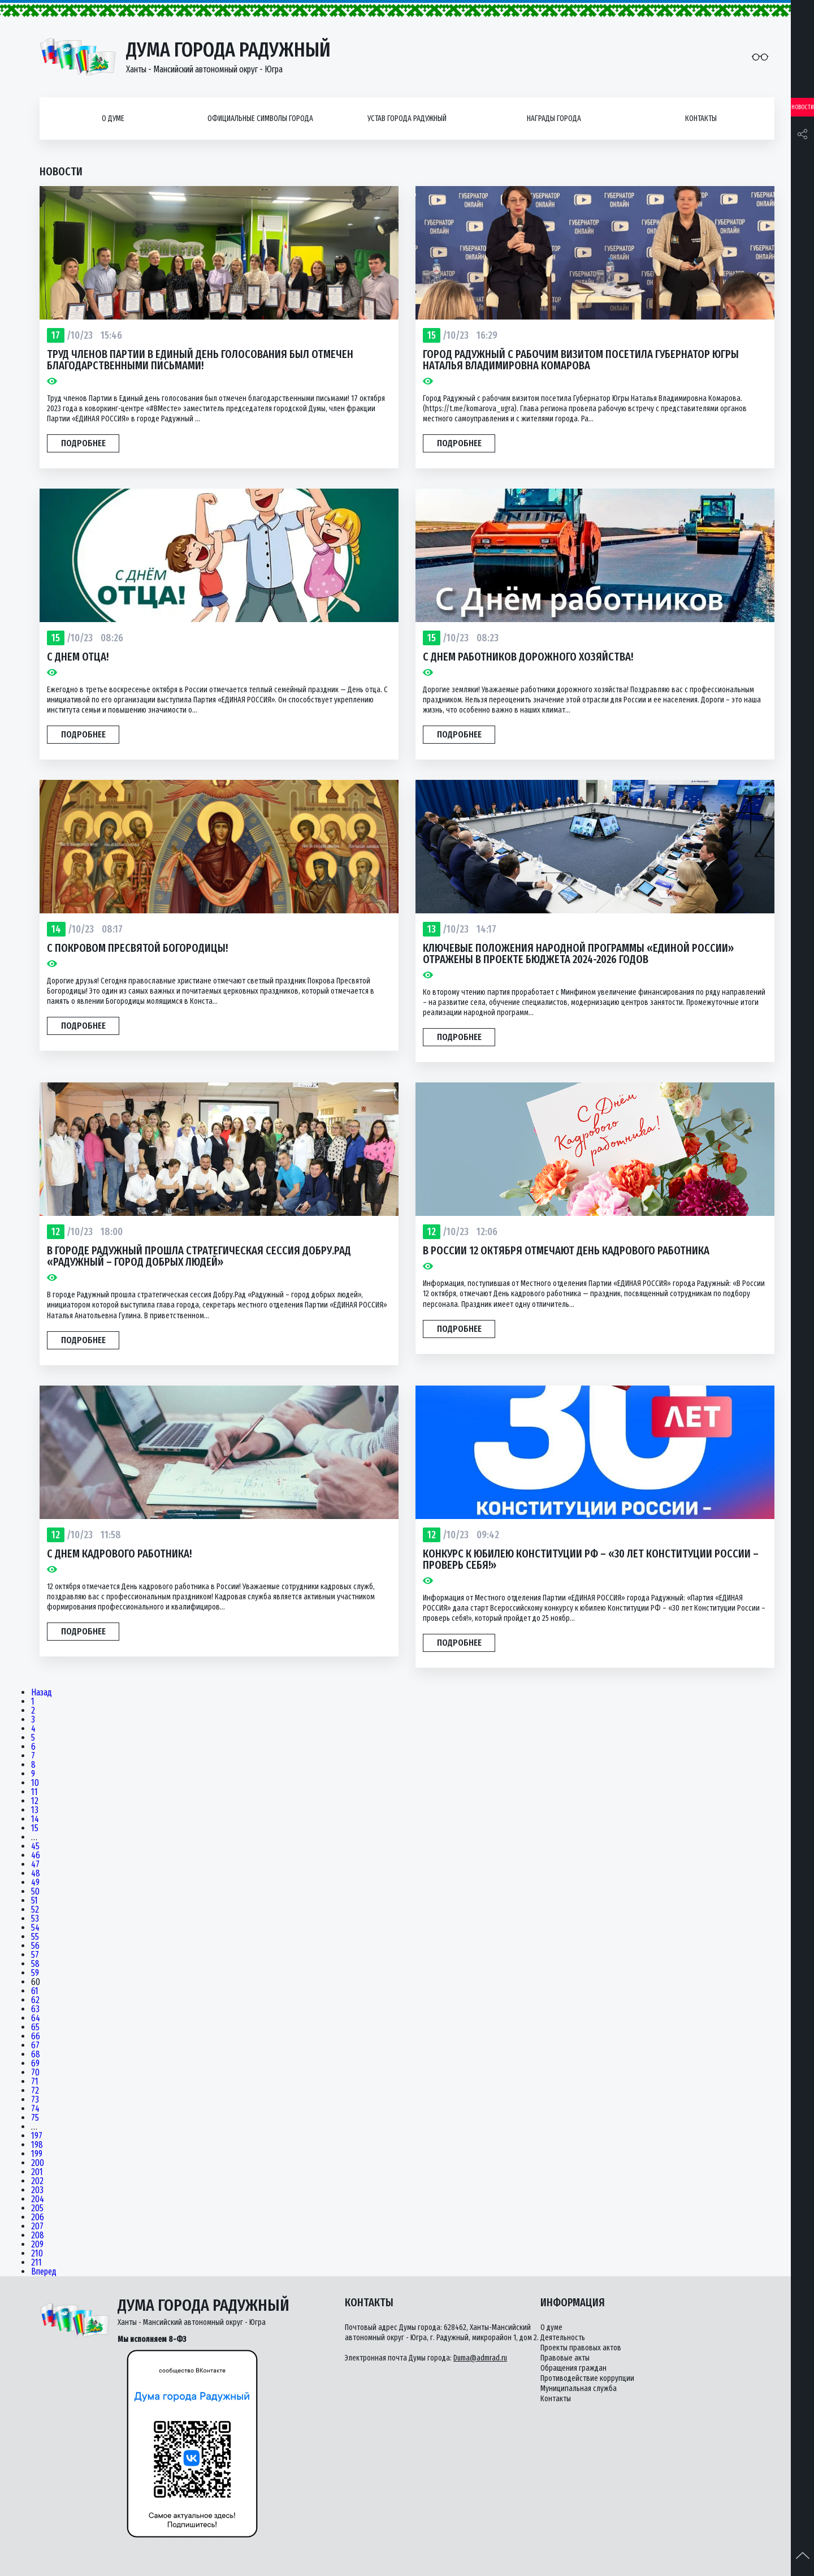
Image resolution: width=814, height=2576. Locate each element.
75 (35, 2117)
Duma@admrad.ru (480, 2358)
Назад (41, 1692)
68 (35, 2054)
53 (35, 1918)
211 (36, 2262)
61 (34, 1991)
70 (35, 2072)
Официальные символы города (260, 118)
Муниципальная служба (578, 2388)
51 (34, 1900)
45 (35, 1846)
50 (35, 1891)
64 (35, 2018)
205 (37, 2208)
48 (35, 1873)
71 (34, 2081)
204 (37, 2199)
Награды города (554, 118)
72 (35, 2090)
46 (35, 1855)
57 (35, 1955)
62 (35, 2000)
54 (35, 1927)
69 (35, 2063)
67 (35, 2045)
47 (35, 1864)
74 (35, 2108)
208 (37, 2235)
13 (34, 1810)
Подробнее (83, 443)
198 (37, 2145)
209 (37, 2244)
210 (37, 2253)
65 (35, 2027)
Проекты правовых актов (580, 2348)
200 (37, 2163)
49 (35, 1882)
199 (36, 2154)
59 (35, 1973)
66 (35, 2036)
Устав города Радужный (407, 118)
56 (35, 1946)
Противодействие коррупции (587, 2378)
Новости (802, 107)
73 (35, 2099)
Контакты (701, 118)
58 (35, 1964)
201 (37, 2172)
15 (34, 1828)
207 (37, 2226)
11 (34, 1792)
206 (37, 2217)
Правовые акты (565, 2358)
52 (35, 1909)
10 (35, 1783)
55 (35, 1936)
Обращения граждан (573, 2368)
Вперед (44, 2271)
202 (37, 2181)
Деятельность (562, 2337)
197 (36, 2136)
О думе (113, 118)
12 (34, 1801)
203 (37, 2190)
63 (35, 2009)
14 (35, 1819)
